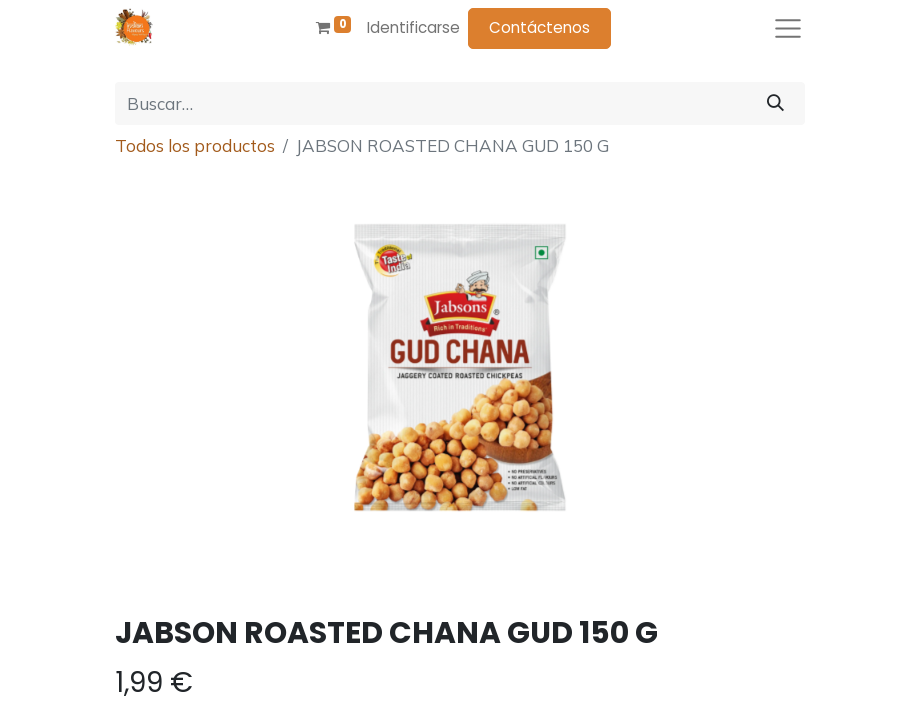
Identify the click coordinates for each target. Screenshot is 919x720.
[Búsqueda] (775, 104)
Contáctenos (539, 27)
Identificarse (413, 27)
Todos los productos (195, 145)
